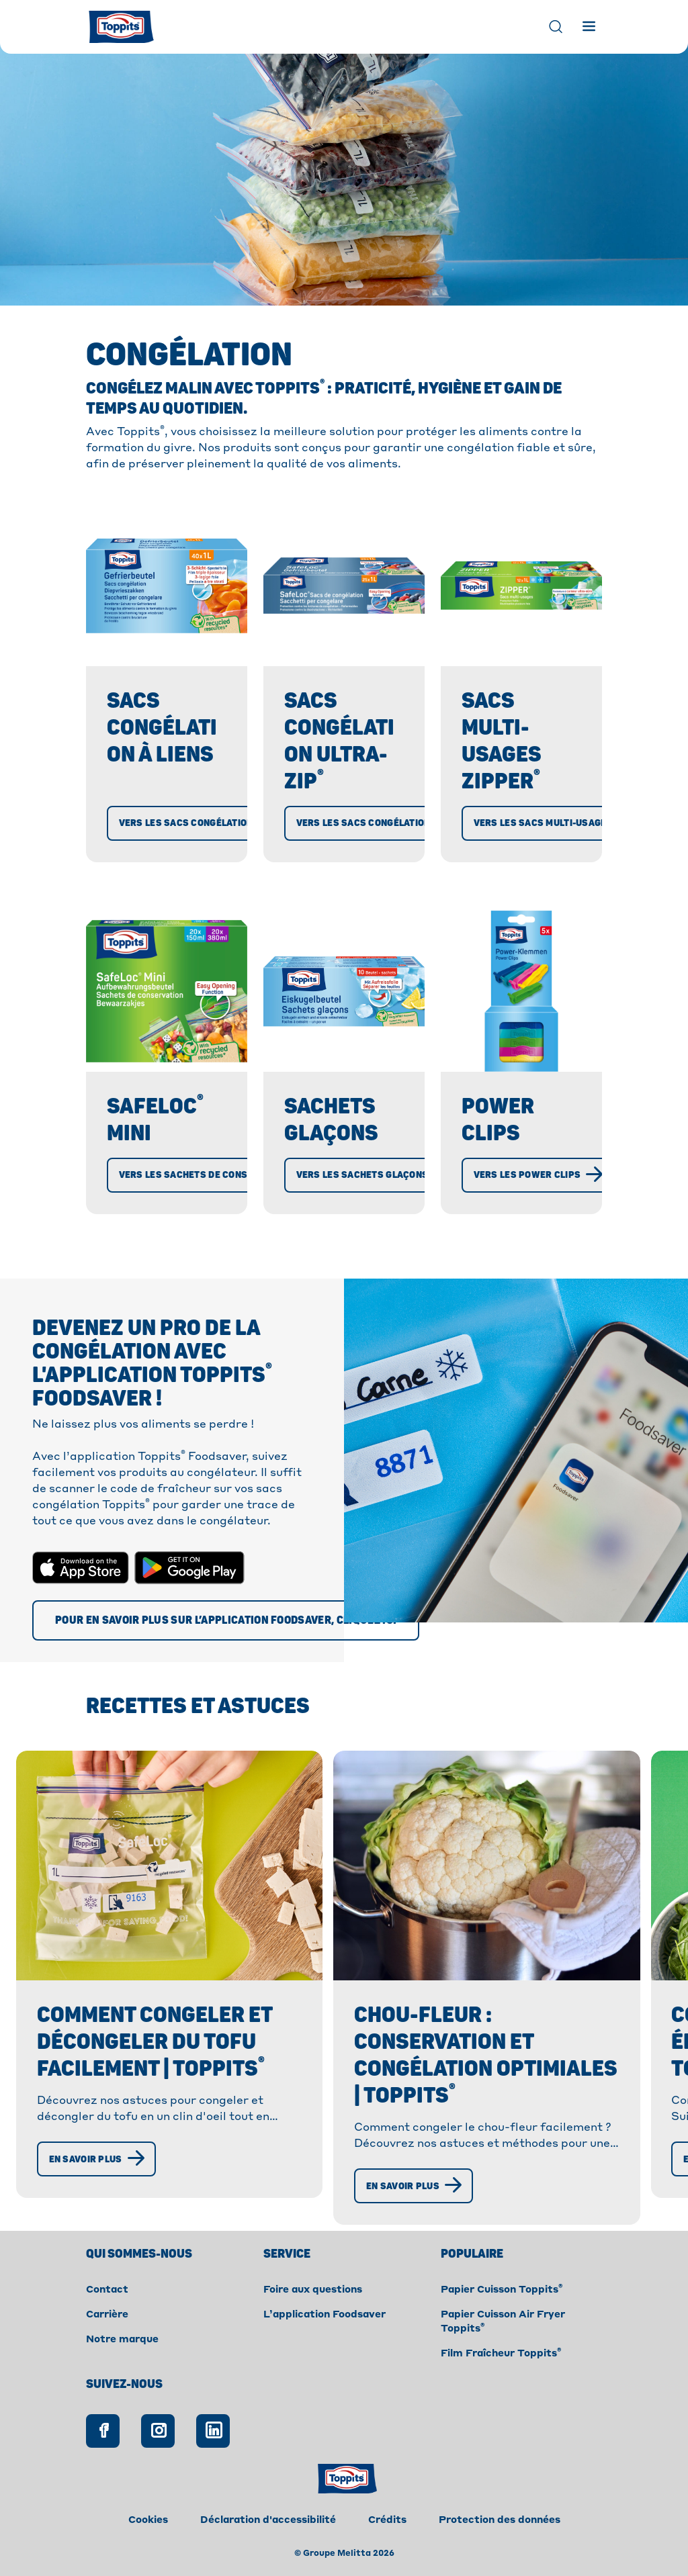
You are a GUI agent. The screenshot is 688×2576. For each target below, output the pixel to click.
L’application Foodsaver (324, 2314)
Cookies (148, 2520)
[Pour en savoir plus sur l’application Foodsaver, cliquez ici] (225, 1620)
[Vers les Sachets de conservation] (217, 1175)
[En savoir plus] (97, 2159)
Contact (107, 2290)
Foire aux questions (312, 2290)
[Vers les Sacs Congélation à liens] (216, 823)
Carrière (107, 2314)
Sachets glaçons (332, 1120)
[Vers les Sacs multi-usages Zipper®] (573, 823)
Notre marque (122, 2339)
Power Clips (498, 1120)
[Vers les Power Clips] (538, 1175)
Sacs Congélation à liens (163, 728)
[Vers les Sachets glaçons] (374, 1175)
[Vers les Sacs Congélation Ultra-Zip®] (401, 823)
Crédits (387, 2520)
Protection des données (499, 2520)
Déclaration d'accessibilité (268, 2520)
